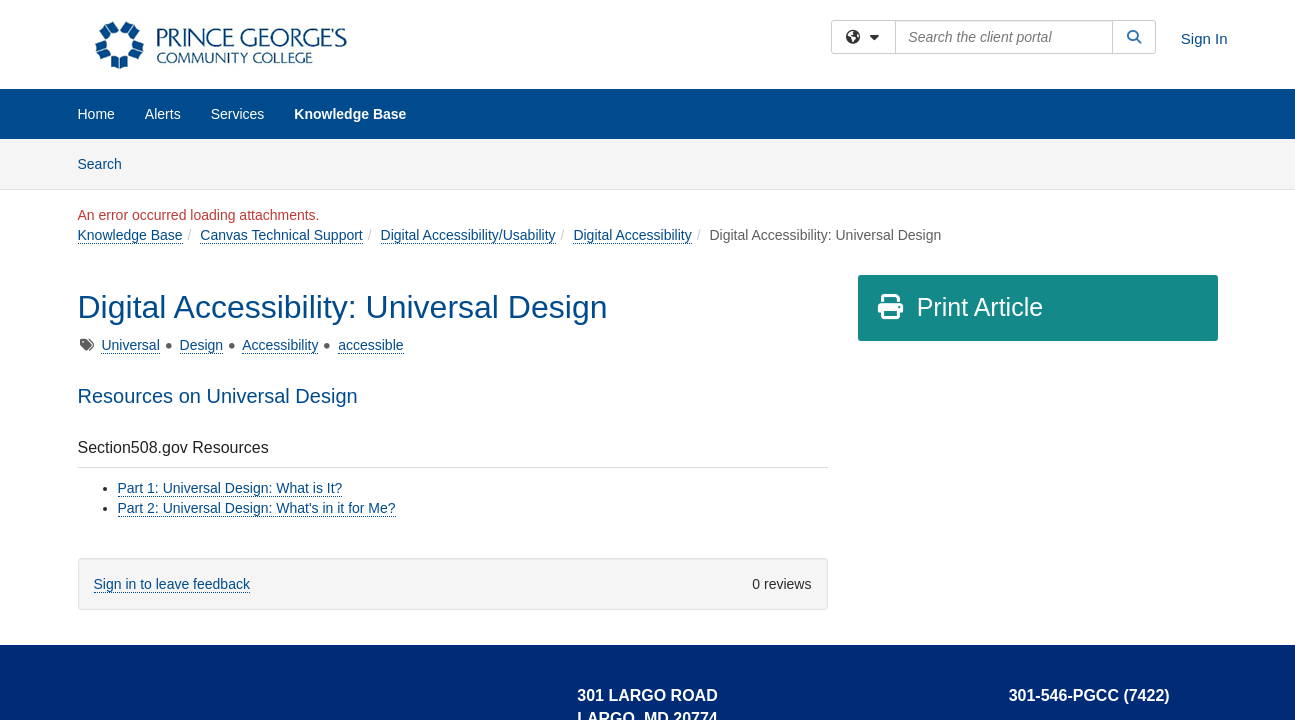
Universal (130, 345)
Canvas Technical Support (281, 235)
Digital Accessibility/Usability (468, 235)
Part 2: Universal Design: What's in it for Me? (257, 508)
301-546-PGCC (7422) (1089, 695)
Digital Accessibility (632, 235)
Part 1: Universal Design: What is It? (230, 488)
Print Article (959, 307)
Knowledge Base (350, 114)
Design (202, 345)
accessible (370, 345)
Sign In (1204, 38)
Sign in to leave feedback (172, 584)
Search (107, 162)
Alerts (163, 114)
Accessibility (280, 345)
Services (238, 114)
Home (96, 114)
